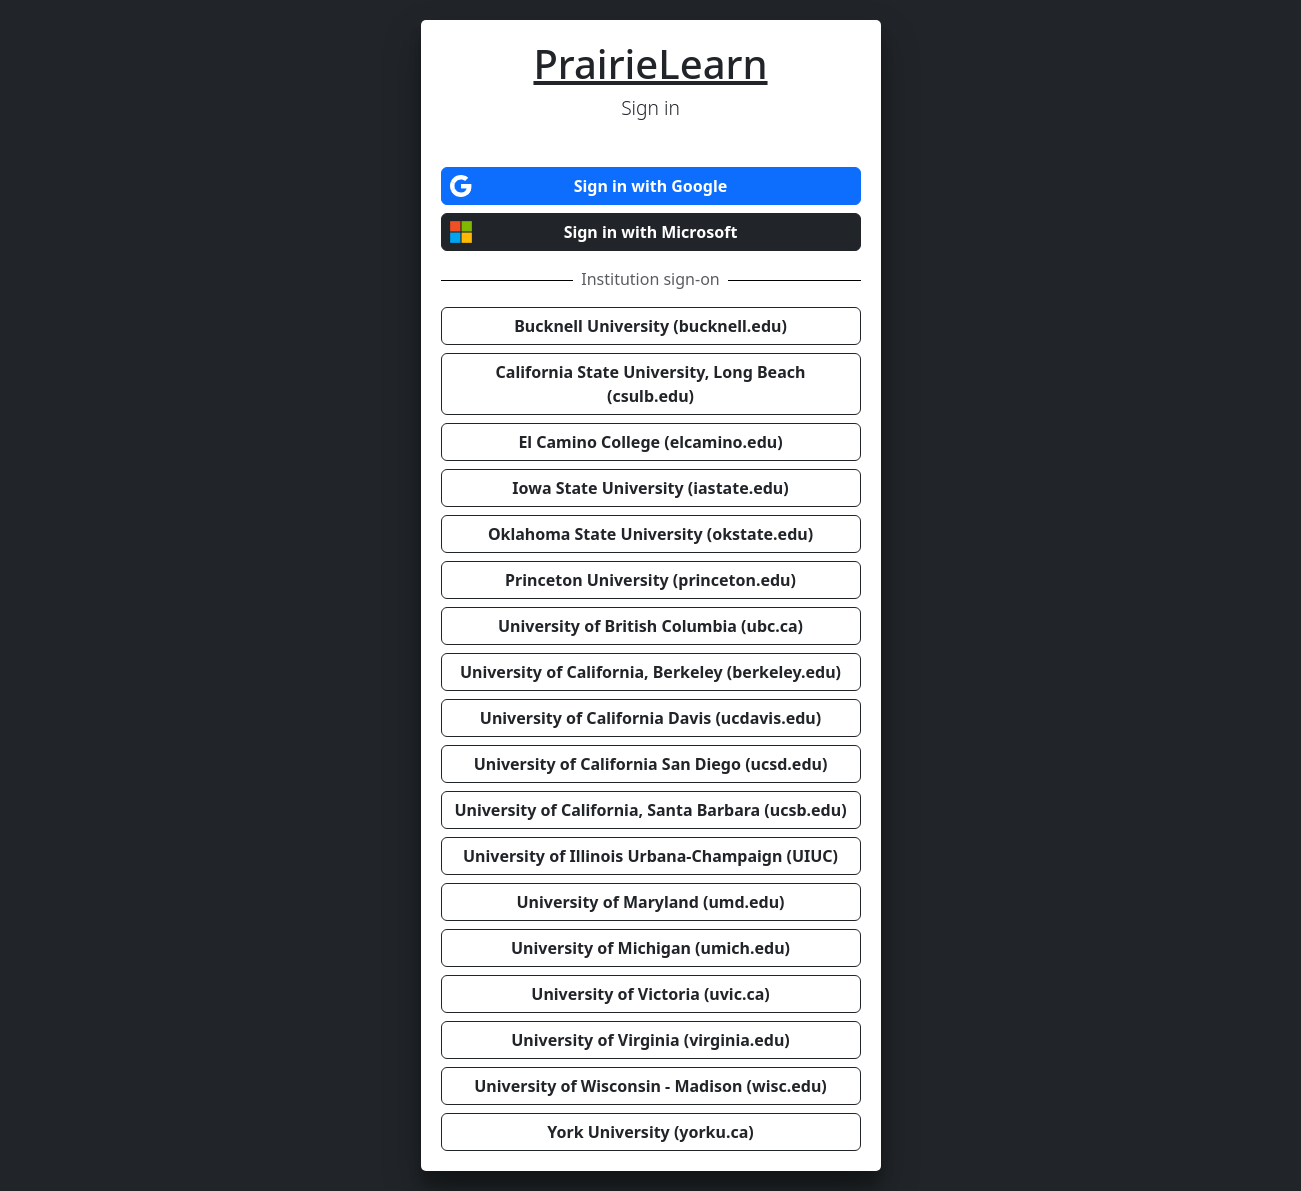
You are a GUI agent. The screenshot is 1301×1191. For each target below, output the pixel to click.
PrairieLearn (650, 63)
